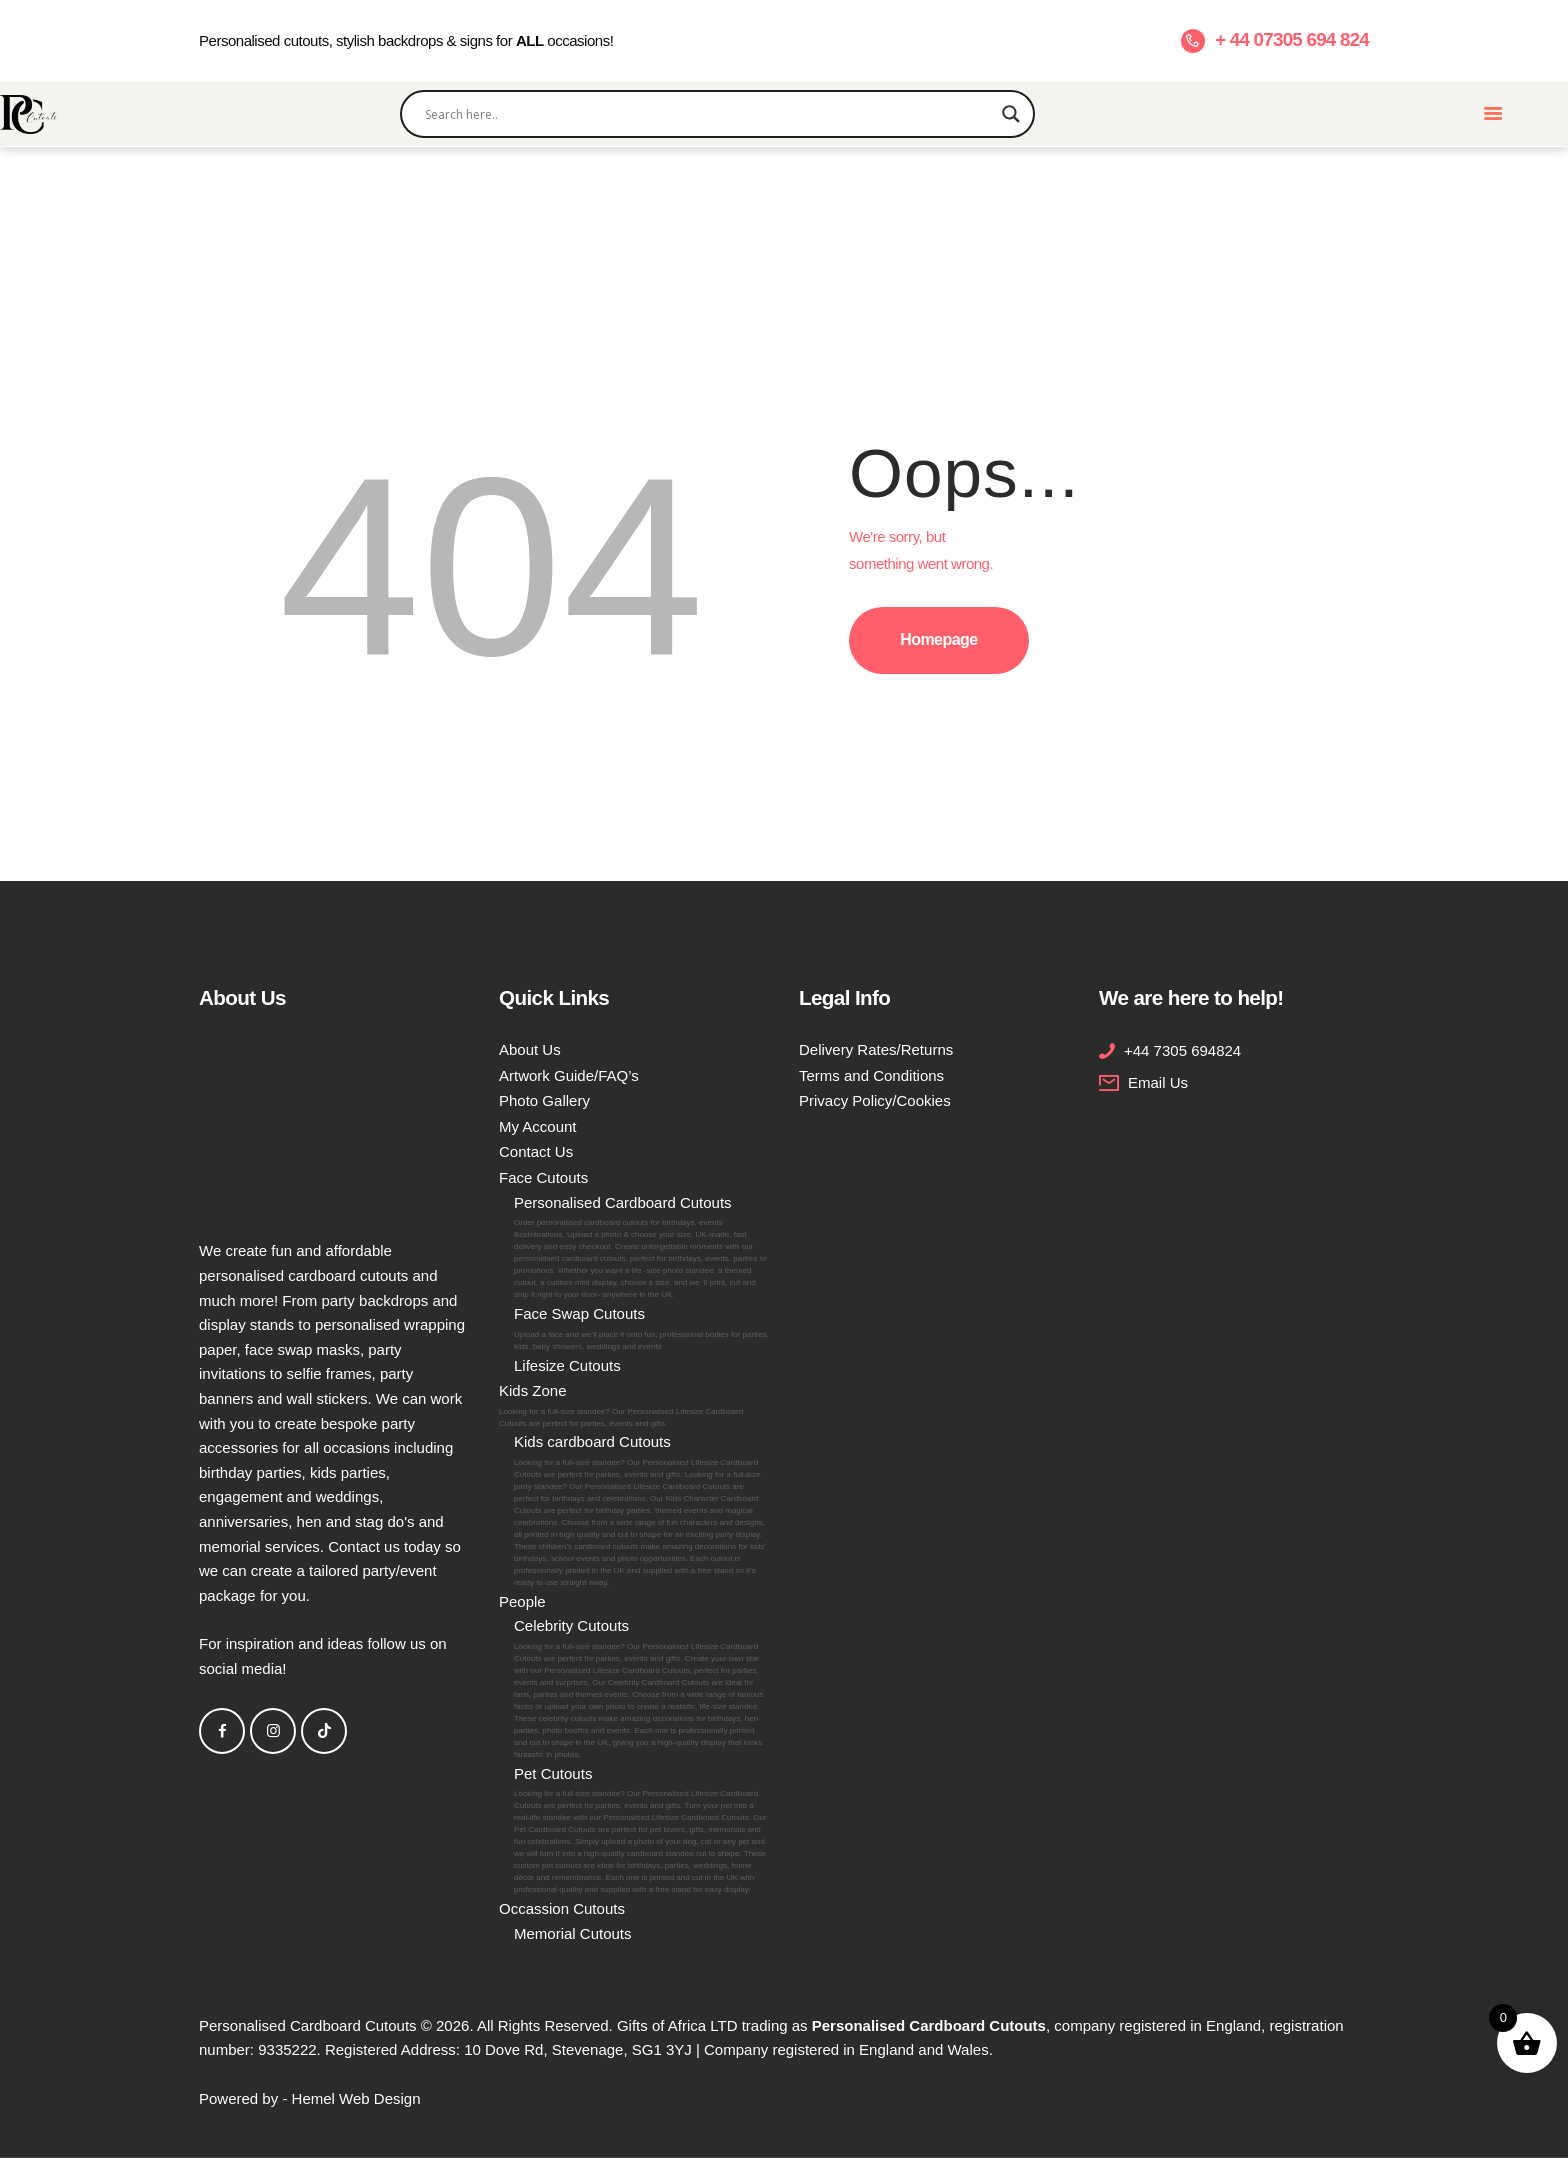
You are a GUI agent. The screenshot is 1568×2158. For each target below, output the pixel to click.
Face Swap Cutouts (641, 1329)
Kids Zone (634, 1406)
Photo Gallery (544, 1100)
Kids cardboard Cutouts (641, 1511)
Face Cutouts (543, 1177)
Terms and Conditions (871, 1075)
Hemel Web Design (356, 2098)
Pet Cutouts (641, 1831)
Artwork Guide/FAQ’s (569, 1075)
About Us (530, 1049)
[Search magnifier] (1011, 114)
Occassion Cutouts (562, 1908)
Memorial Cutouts (573, 1933)
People (522, 1601)
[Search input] (709, 114)
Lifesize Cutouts (567, 1365)
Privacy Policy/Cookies (875, 1100)
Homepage (938, 639)
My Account (538, 1126)
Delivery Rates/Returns (876, 1049)
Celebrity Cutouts (641, 1689)
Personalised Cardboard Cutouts (641, 1248)
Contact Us (536, 1151)
